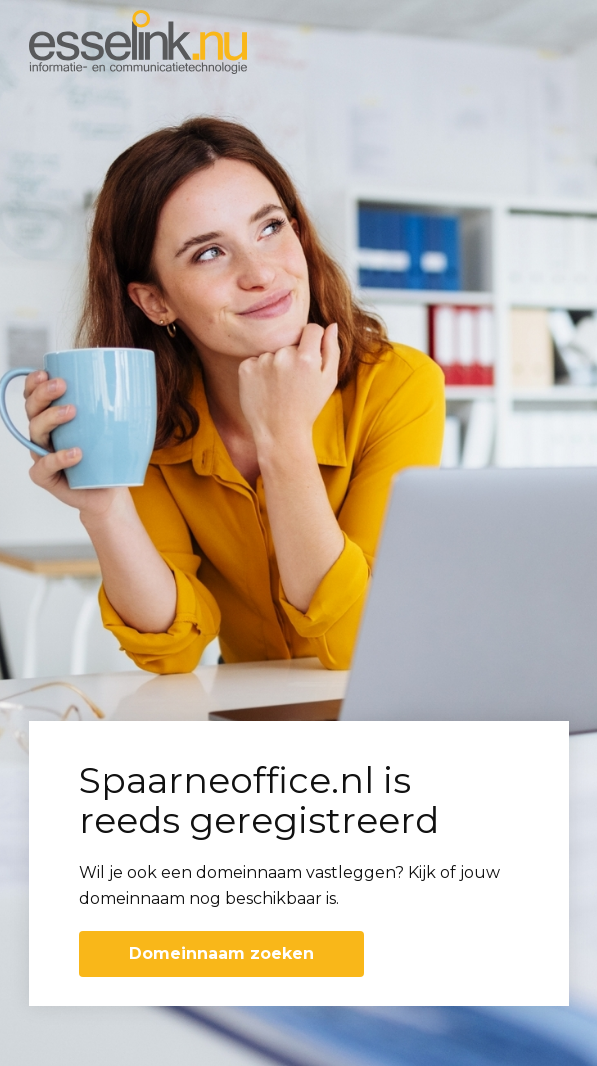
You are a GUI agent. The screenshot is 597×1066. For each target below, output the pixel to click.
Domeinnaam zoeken (221, 953)
